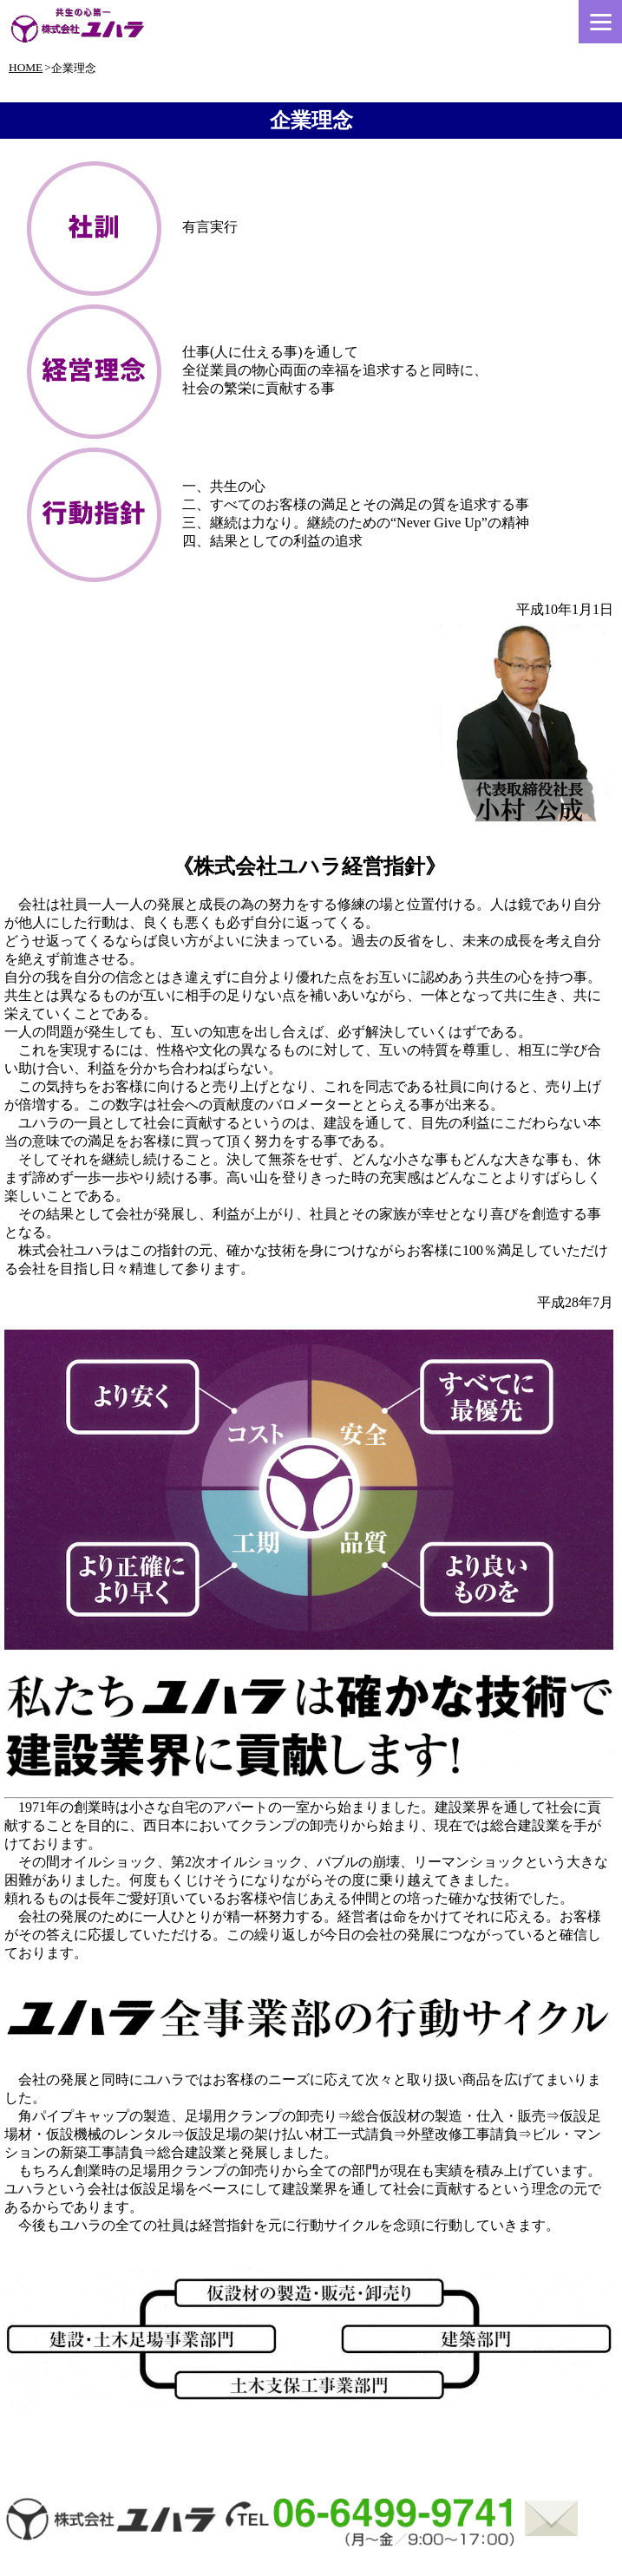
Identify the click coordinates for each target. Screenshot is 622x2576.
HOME (26, 67)
